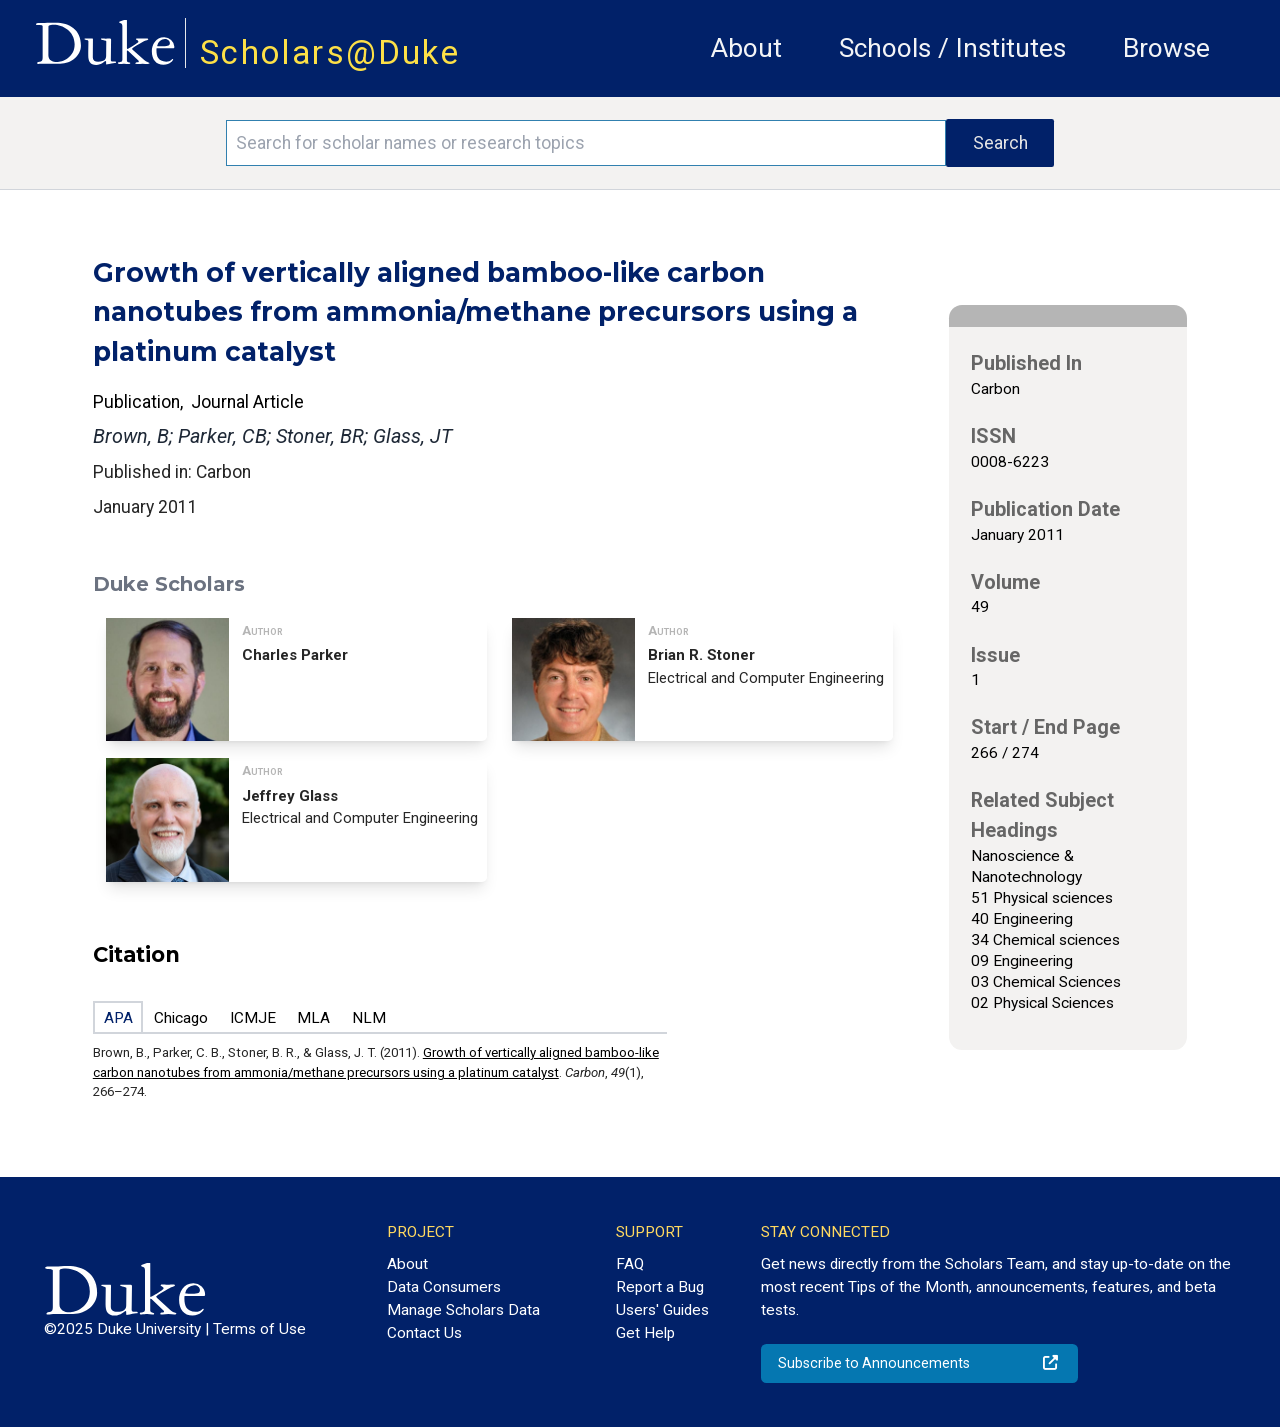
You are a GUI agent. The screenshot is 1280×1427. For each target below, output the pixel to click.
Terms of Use (259, 1329)
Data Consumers (444, 1287)
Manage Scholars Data (463, 1310)
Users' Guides (662, 1310)
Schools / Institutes (952, 48)
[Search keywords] (586, 143)
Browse (1166, 48)
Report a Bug (660, 1287)
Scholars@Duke (330, 52)
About (746, 48)
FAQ (630, 1264)
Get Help (645, 1333)
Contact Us (424, 1333)
